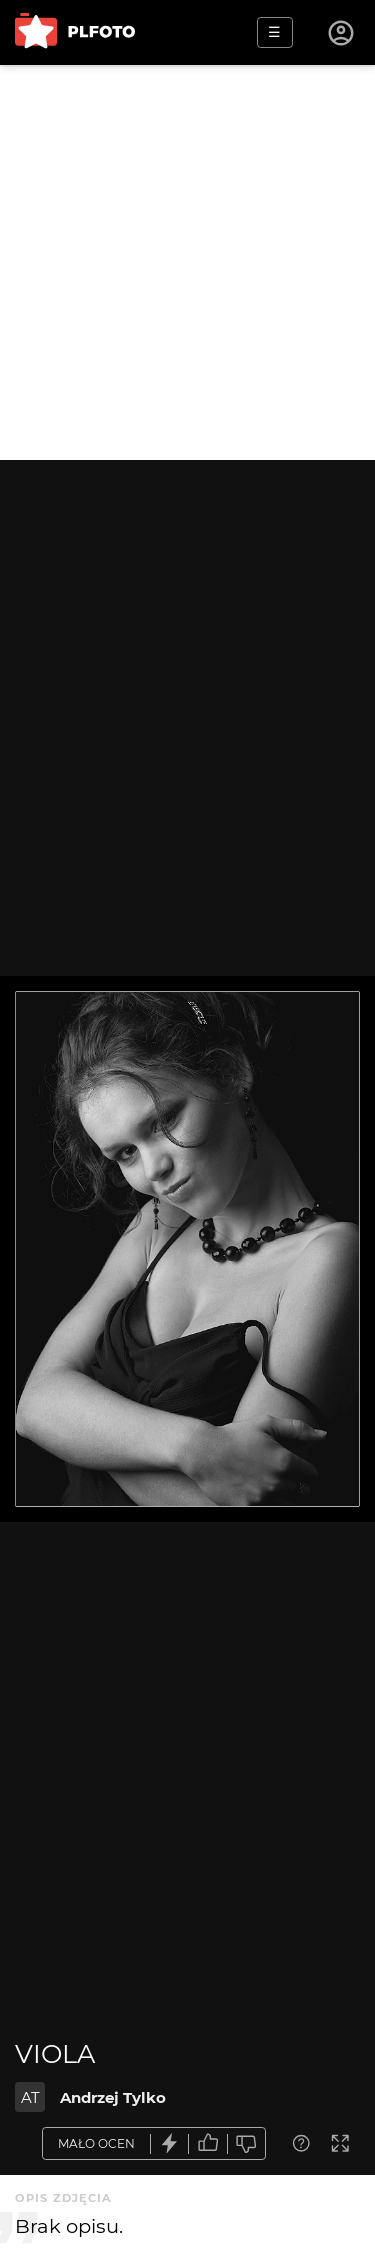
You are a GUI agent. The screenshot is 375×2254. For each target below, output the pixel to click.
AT (30, 2097)
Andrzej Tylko (113, 2097)
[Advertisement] (187, 262)
